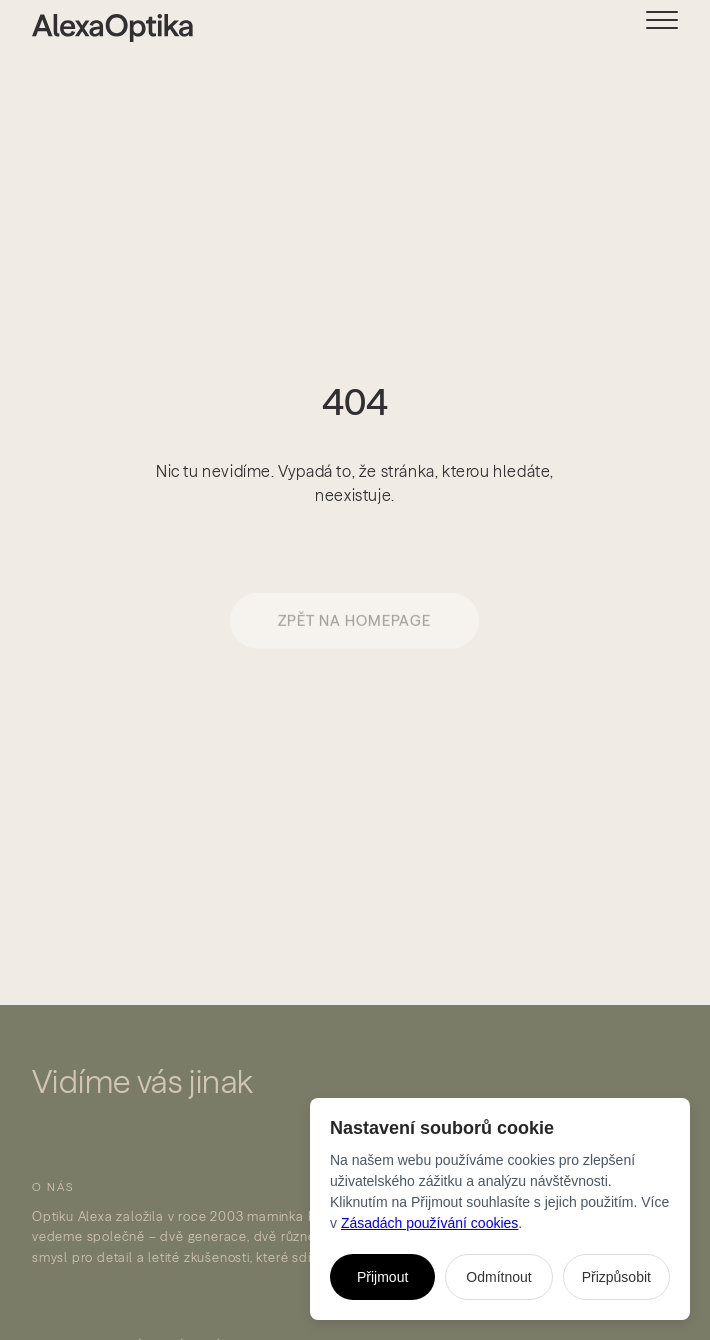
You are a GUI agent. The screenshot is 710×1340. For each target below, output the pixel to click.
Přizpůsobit (616, 1277)
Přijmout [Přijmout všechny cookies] (382, 1277)
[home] (96, 28)
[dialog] (500, 1209)
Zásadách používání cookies (429, 1223)
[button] (678, 26)
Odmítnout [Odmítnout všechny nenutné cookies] (498, 1277)
